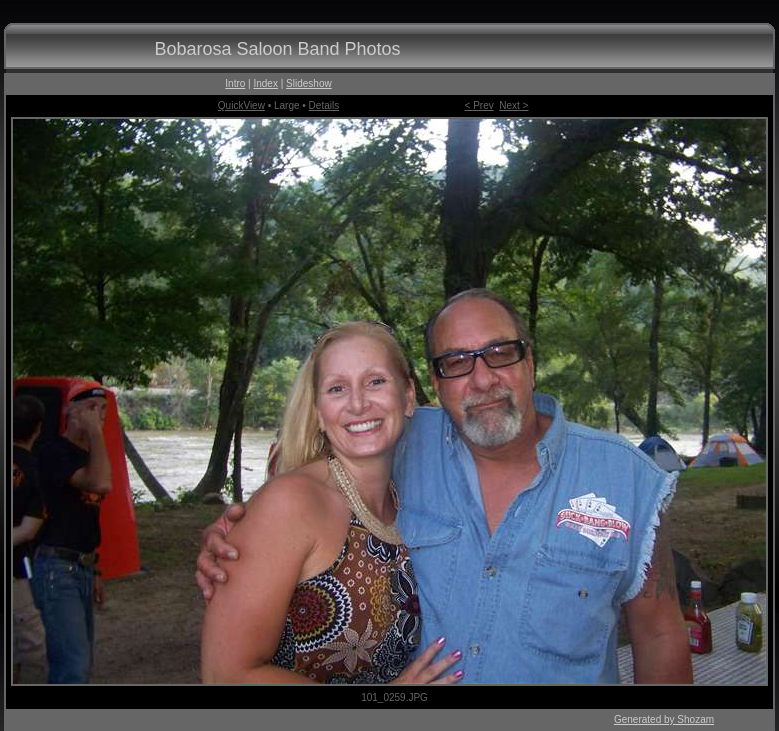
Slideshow (309, 83)
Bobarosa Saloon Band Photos (277, 49)
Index (265, 83)
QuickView (241, 105)
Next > (513, 105)
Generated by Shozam (664, 719)
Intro (235, 83)
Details (324, 105)
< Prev (479, 105)
